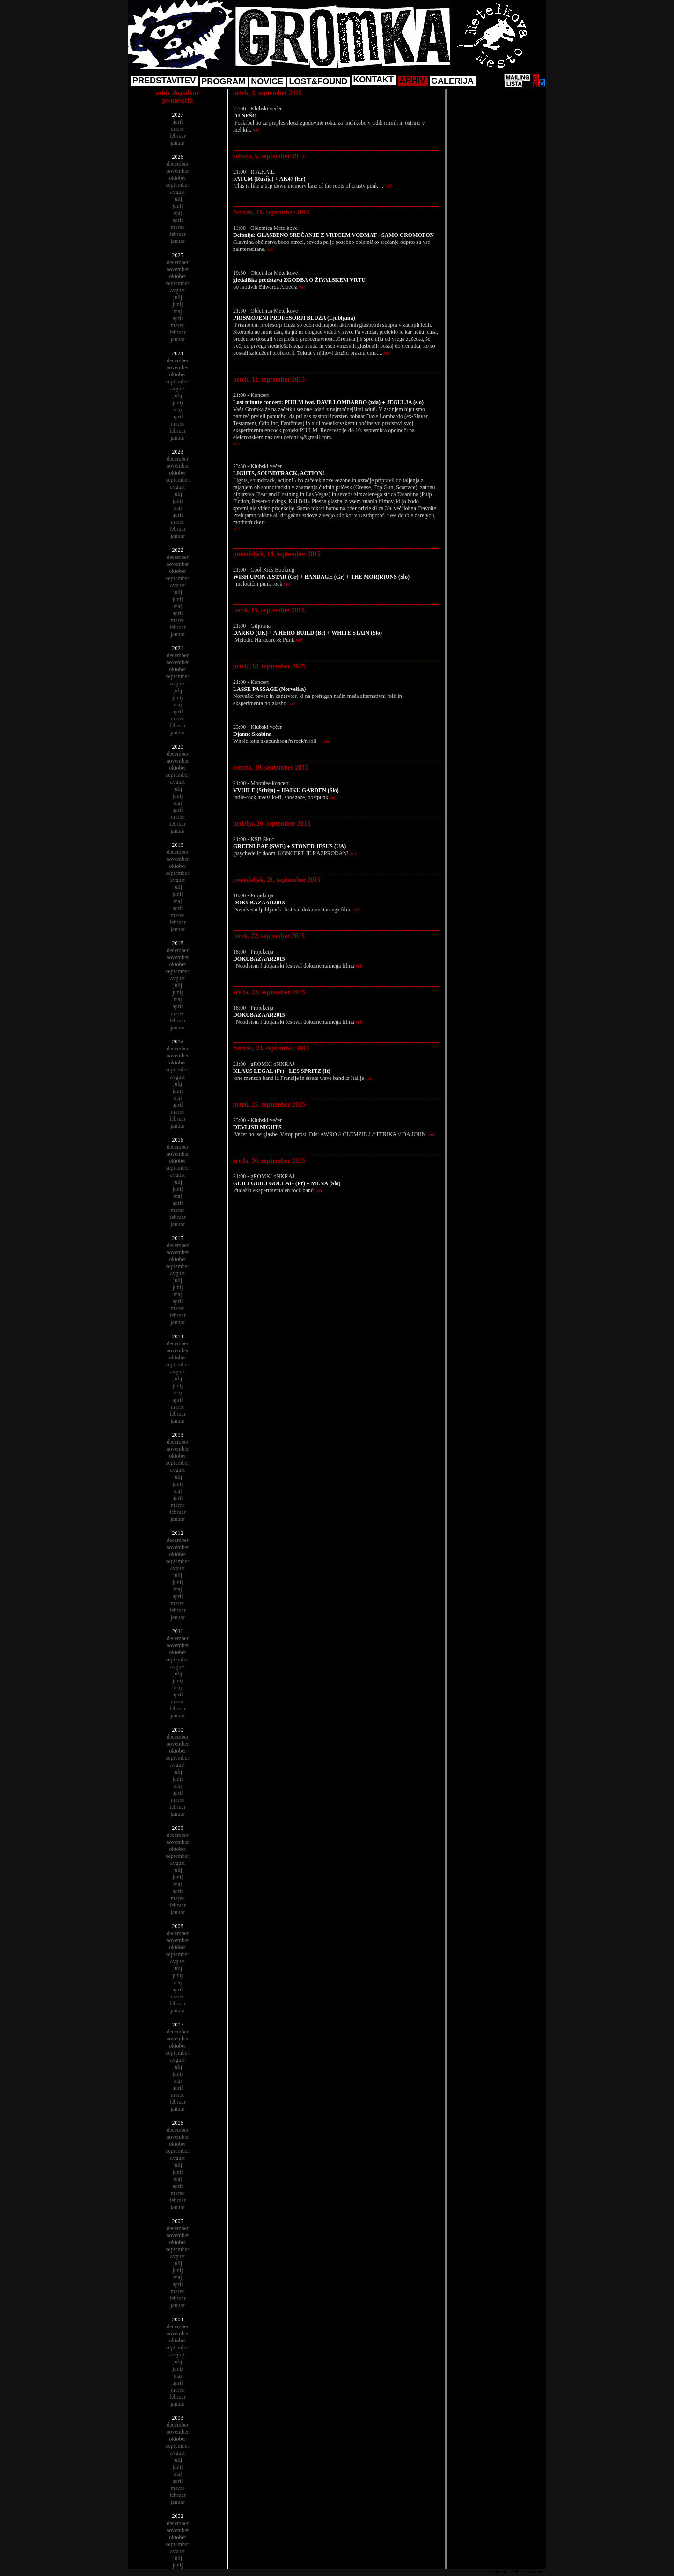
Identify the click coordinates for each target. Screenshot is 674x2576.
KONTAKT (373, 79)
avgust (177, 192)
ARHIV (412, 80)
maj (178, 213)
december (178, 164)
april (178, 121)
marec (177, 128)
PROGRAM (223, 81)
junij (177, 206)
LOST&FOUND (318, 81)
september (177, 185)
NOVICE (267, 81)
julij (177, 199)
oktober (177, 178)
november (178, 171)
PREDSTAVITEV (164, 80)
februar (177, 135)
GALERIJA (452, 81)
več (256, 129)
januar (178, 142)
